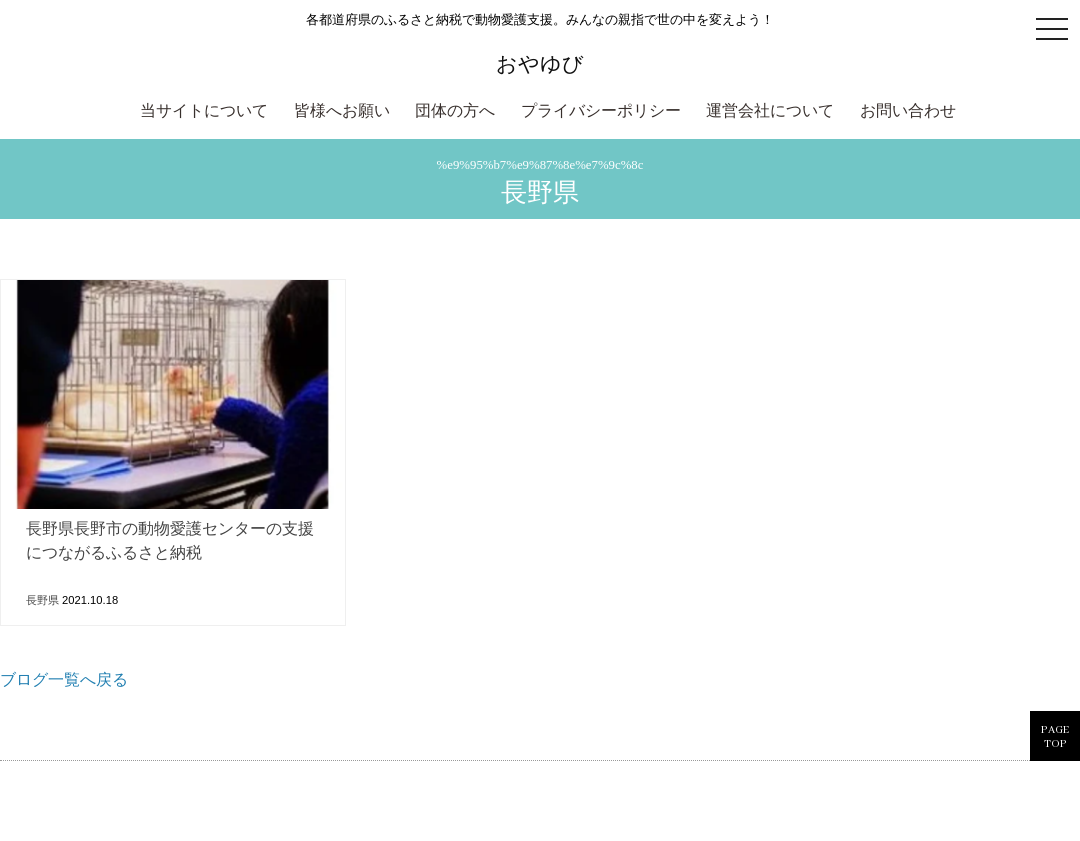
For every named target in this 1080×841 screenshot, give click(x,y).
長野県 (42, 600)
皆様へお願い (342, 112)
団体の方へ (455, 112)
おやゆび (540, 63)
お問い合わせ (908, 112)
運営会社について (770, 112)
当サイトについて (204, 112)
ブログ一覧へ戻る (64, 681)
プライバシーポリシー (601, 112)
